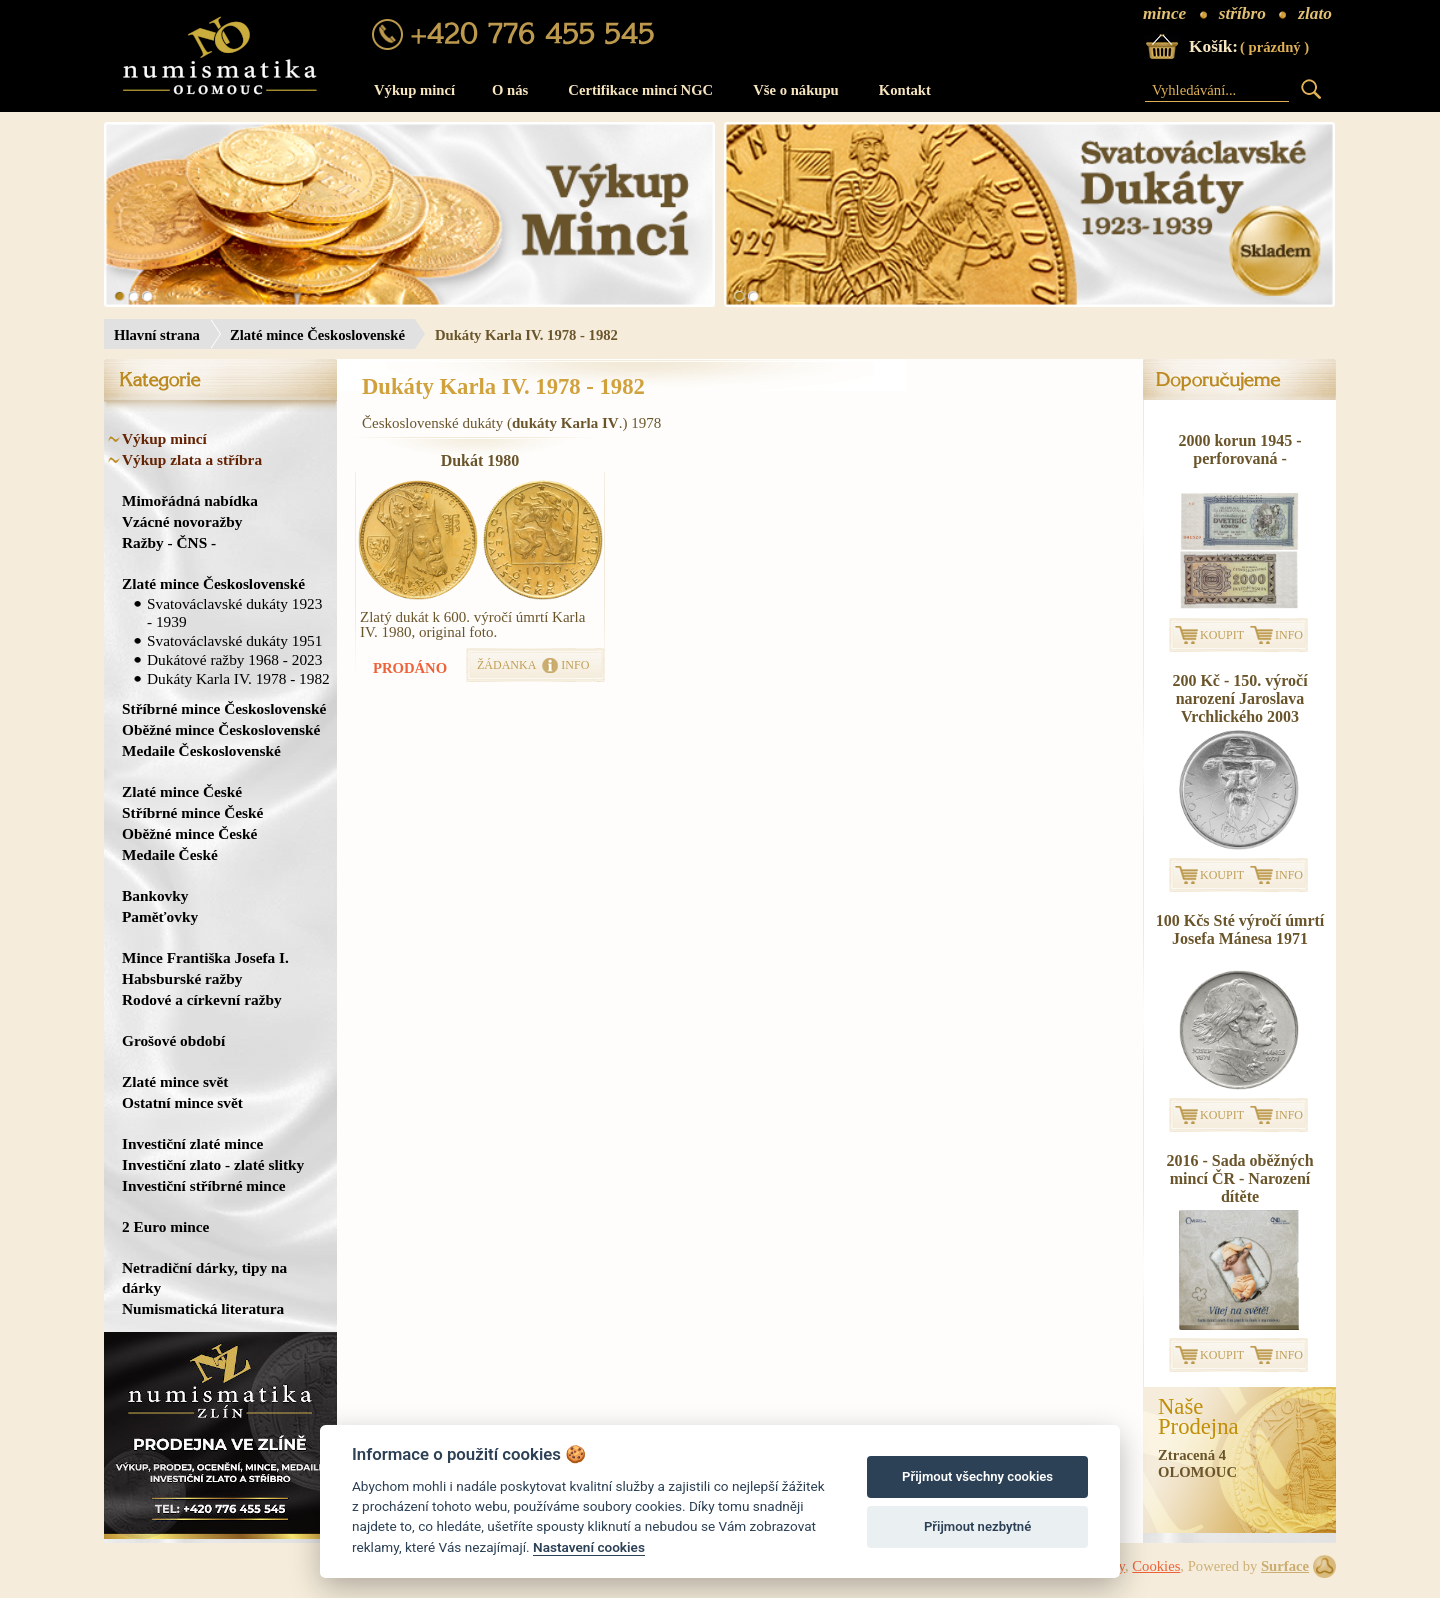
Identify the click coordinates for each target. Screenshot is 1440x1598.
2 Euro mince (165, 1226)
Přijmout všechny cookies (977, 1476)
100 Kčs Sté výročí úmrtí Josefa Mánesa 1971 (1240, 929)
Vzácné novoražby (182, 521)
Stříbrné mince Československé (224, 708)
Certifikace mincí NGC (640, 90)
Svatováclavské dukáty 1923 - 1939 (234, 612)
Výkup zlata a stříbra (192, 459)
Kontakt (905, 90)
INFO (575, 665)
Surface (1285, 1566)
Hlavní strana (157, 335)
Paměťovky (160, 916)
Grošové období (173, 1040)
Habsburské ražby (182, 978)
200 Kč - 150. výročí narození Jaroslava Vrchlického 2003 (1239, 698)
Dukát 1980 (480, 460)
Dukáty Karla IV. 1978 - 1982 (238, 678)
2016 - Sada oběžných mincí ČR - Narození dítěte (1239, 1178)
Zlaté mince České (182, 791)
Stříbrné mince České (192, 812)
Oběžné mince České (189, 833)
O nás (510, 90)
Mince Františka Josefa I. (205, 957)
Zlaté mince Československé (317, 335)
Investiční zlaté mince (192, 1143)
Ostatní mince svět (182, 1102)
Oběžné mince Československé (221, 729)
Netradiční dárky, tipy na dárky (204, 1277)
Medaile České (170, 854)
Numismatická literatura (203, 1308)
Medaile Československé (201, 750)
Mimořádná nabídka (190, 500)
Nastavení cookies (589, 1547)
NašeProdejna (1198, 1417)
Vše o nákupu (796, 90)
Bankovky (155, 895)
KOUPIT (1222, 635)
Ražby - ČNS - (169, 542)
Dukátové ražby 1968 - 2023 (234, 659)
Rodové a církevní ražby (202, 999)
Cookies (1156, 1566)
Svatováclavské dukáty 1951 (234, 640)
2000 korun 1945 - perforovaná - (1239, 449)
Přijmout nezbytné (977, 1526)
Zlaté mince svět (175, 1081)
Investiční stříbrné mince (203, 1185)
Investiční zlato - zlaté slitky (213, 1164)
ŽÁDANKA (506, 665)
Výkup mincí (414, 90)
